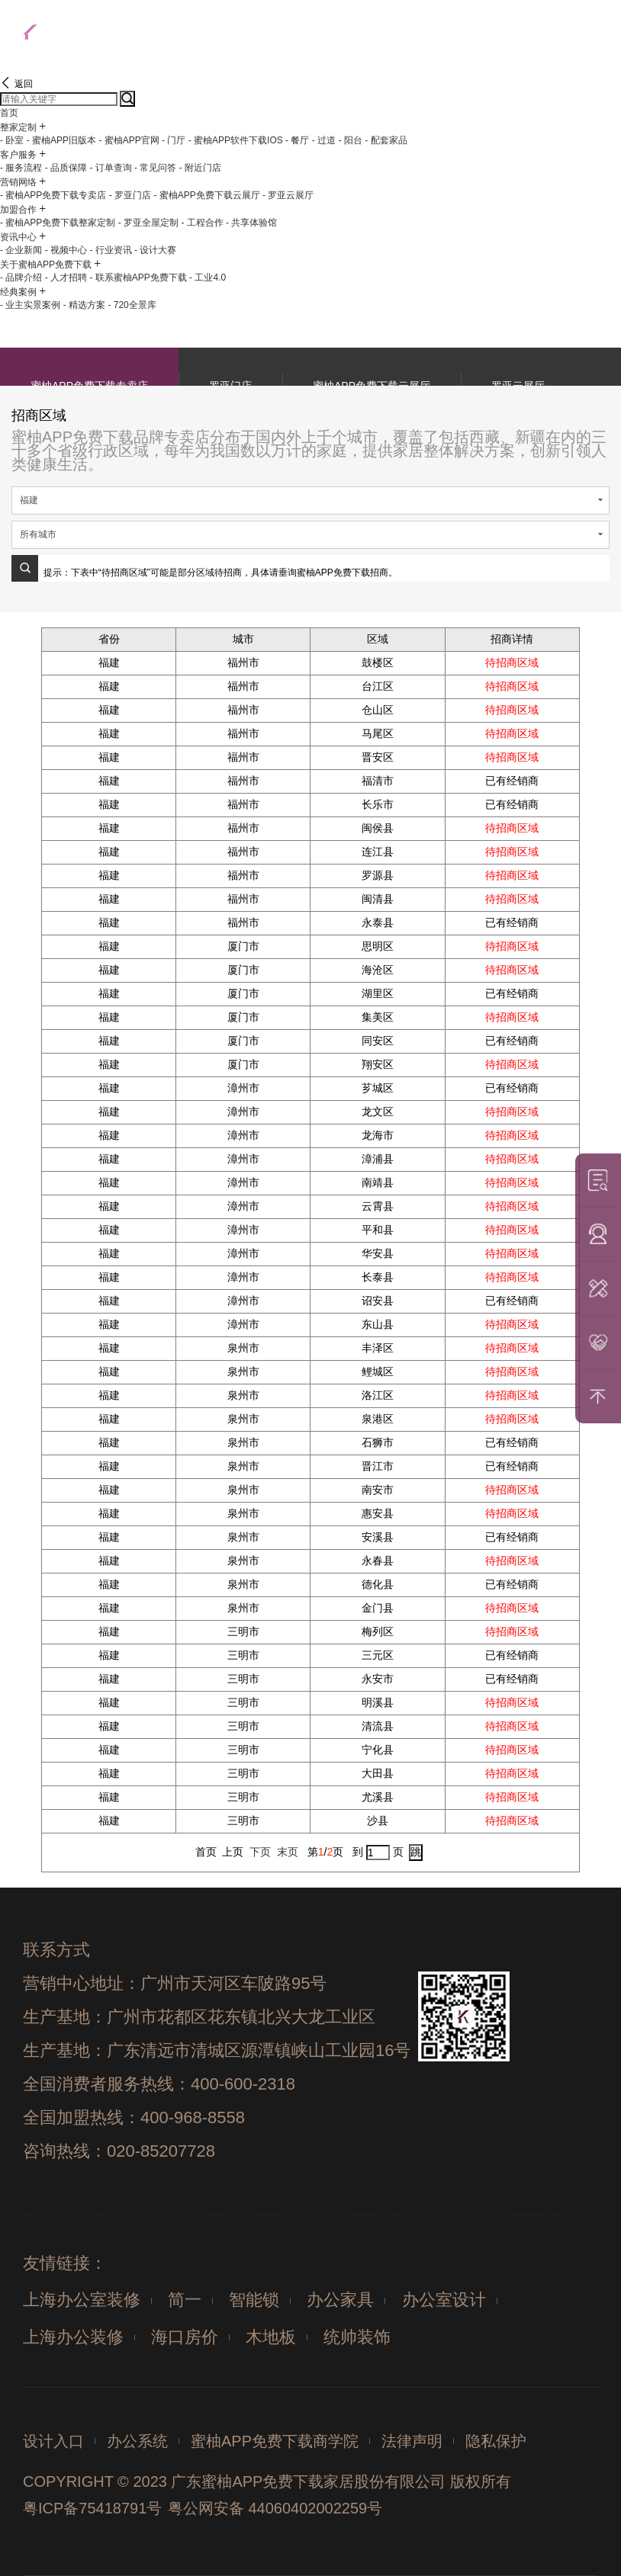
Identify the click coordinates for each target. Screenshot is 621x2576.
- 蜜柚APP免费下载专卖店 (53, 195)
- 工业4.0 (207, 277)
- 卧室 (12, 140)
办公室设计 (444, 2299)
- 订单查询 (110, 167)
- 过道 (324, 140)
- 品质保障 (66, 167)
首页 (9, 112)
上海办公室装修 (81, 2299)
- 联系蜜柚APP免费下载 (137, 277)
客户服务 (18, 154)
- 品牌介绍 (21, 277)
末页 (287, 1852)
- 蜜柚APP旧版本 (61, 140)
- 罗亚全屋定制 (148, 222)
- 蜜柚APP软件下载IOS (235, 140)
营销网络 (18, 182)
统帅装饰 (357, 2337)
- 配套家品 (386, 140)
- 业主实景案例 (30, 305)
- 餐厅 (297, 140)
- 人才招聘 (66, 277)
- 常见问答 (155, 167)
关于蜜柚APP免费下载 (46, 264)
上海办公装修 (73, 2337)
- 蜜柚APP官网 (128, 140)
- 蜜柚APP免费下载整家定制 (57, 222)
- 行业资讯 (110, 250)
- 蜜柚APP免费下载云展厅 (206, 195)
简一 (184, 2299)
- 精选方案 (84, 305)
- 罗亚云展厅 (288, 195)
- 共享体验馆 (251, 222)
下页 (260, 1852)
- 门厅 (173, 140)
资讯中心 (18, 237)
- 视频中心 (66, 250)
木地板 (271, 2337)
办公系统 (137, 2441)
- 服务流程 (21, 167)
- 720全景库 (132, 305)
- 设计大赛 (155, 250)
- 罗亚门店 (130, 195)
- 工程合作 (202, 222)
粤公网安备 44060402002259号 (275, 2508)
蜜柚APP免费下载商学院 (275, 2441)
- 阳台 (350, 140)
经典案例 (18, 292)
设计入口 (53, 2441)
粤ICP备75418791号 (92, 2508)
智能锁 (254, 2299)
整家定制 (18, 127)
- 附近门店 (200, 167)
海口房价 (184, 2337)
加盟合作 (18, 209)
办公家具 (340, 2299)
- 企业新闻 (21, 250)
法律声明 (411, 2441)
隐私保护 (495, 2441)
